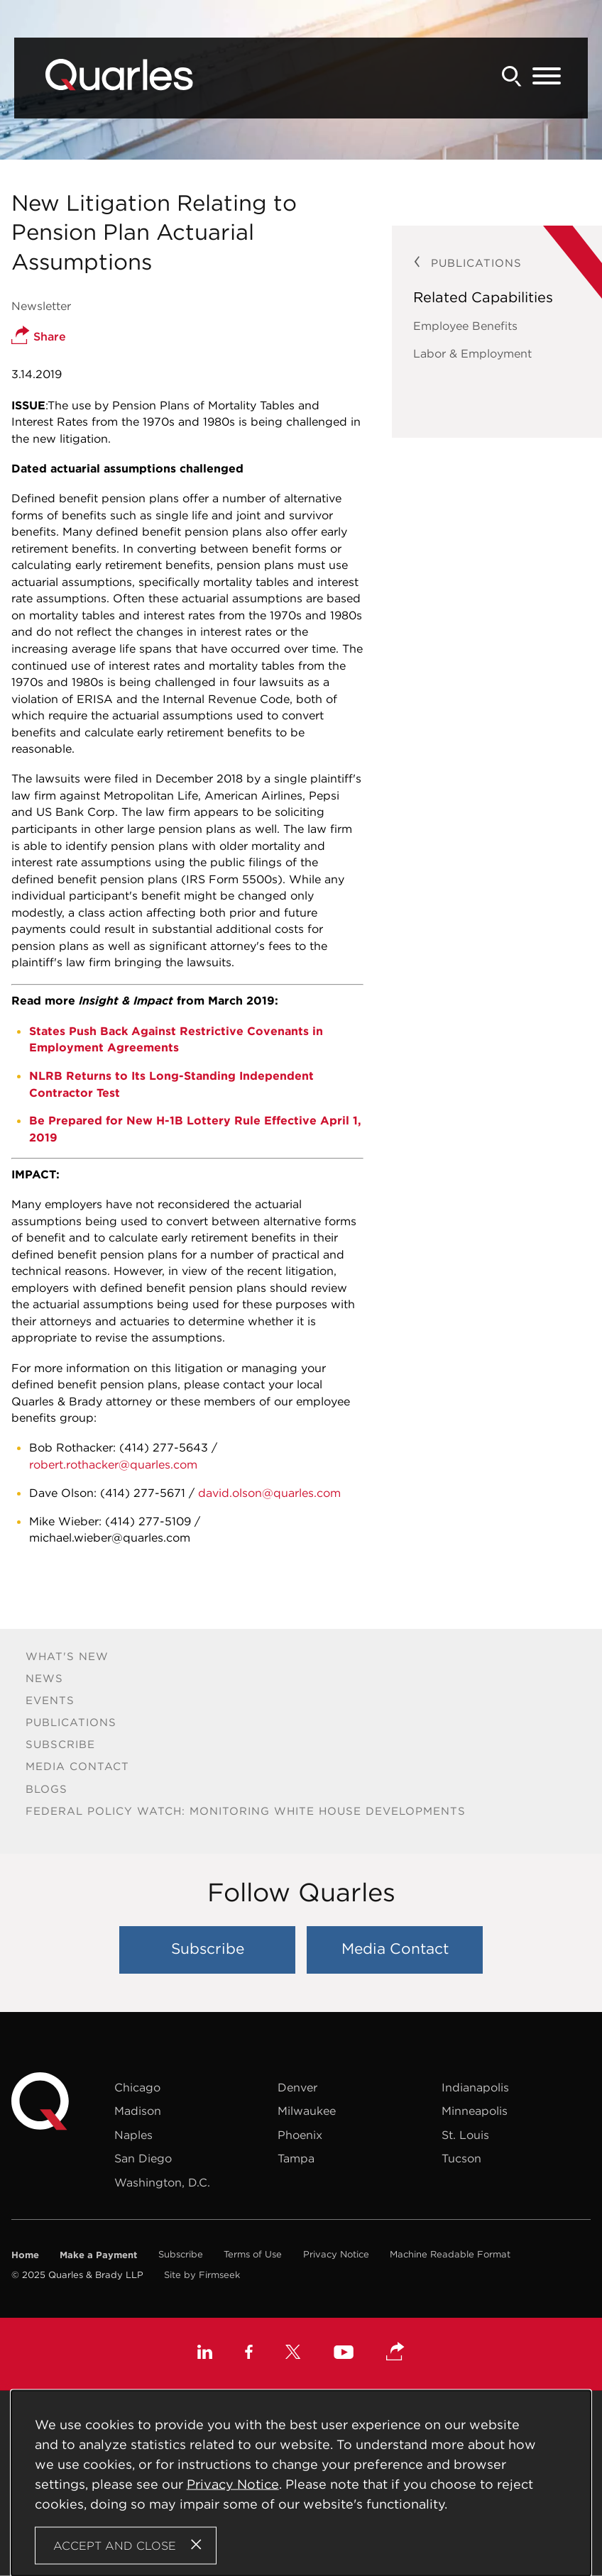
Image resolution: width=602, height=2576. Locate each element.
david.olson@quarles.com (269, 1493)
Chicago (137, 2087)
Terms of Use (253, 2254)
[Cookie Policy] (301, 2483)
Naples (133, 2135)
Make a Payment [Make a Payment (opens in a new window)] (98, 2254)
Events (50, 1700)
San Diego (143, 2158)
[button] (395, 2352)
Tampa (296, 2158)
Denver (297, 2087)
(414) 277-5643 (163, 1447)
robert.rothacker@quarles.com (113, 1464)
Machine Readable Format (450, 2254)
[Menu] (547, 76)
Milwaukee (307, 2111)
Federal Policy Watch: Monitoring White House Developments (246, 1811)
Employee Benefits (465, 326)
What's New (67, 1656)
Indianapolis (475, 2087)
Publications (71, 1722)
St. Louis (465, 2135)
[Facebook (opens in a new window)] (249, 2354)
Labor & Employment (472, 353)
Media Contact (77, 1766)
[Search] (512, 76)
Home (25, 2254)
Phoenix (300, 2135)
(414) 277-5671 (142, 1493)
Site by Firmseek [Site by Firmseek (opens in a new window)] (202, 2275)
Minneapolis (475, 2111)
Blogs (46, 1789)
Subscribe (60, 1744)
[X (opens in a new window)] (293, 2354)
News (44, 1678)
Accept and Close (114, 2545)
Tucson (461, 2158)
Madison (137, 2111)
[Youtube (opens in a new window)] (343, 2354)
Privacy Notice (336, 2254)
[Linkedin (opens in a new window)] (205, 2354)
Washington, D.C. (162, 2182)
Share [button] (38, 336)
